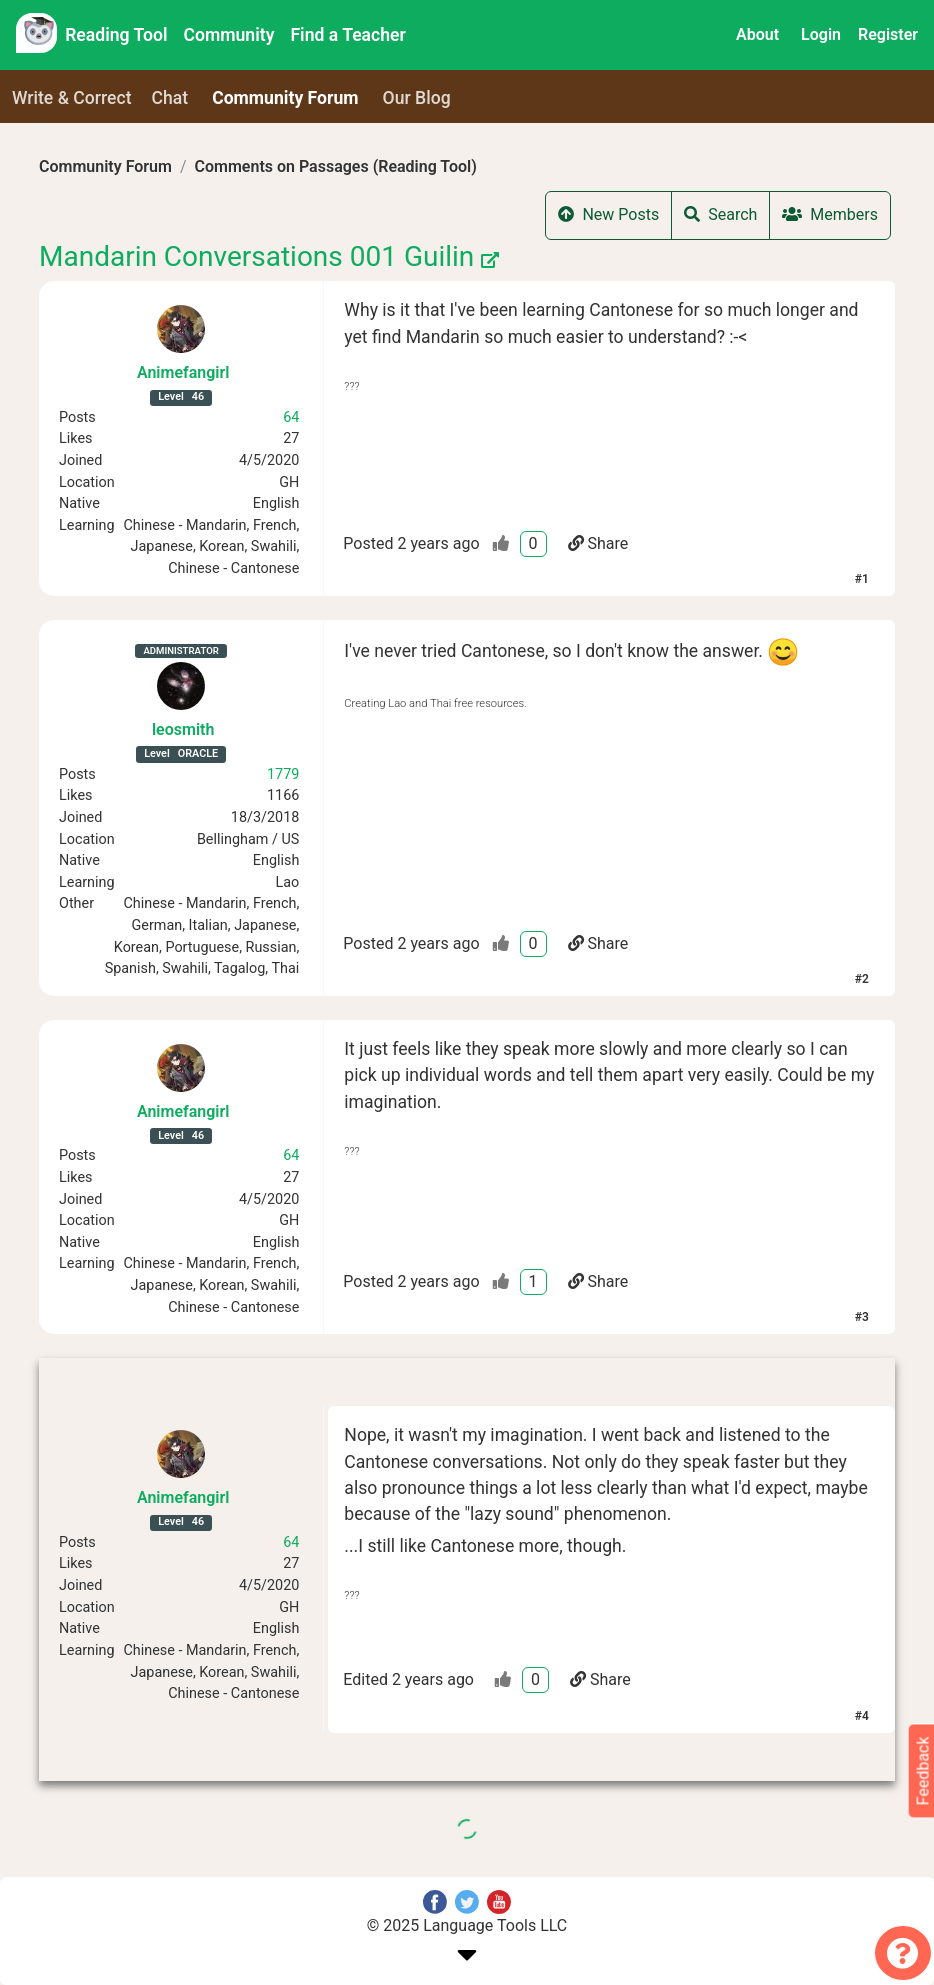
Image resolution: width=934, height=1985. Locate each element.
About (757, 34)
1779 (283, 774)
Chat (170, 98)
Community (229, 35)
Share (598, 543)
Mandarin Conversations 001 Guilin (269, 256)
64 (291, 417)
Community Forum (105, 166)
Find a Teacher (347, 35)
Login (821, 34)
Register (888, 34)
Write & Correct (72, 98)
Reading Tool (116, 35)
